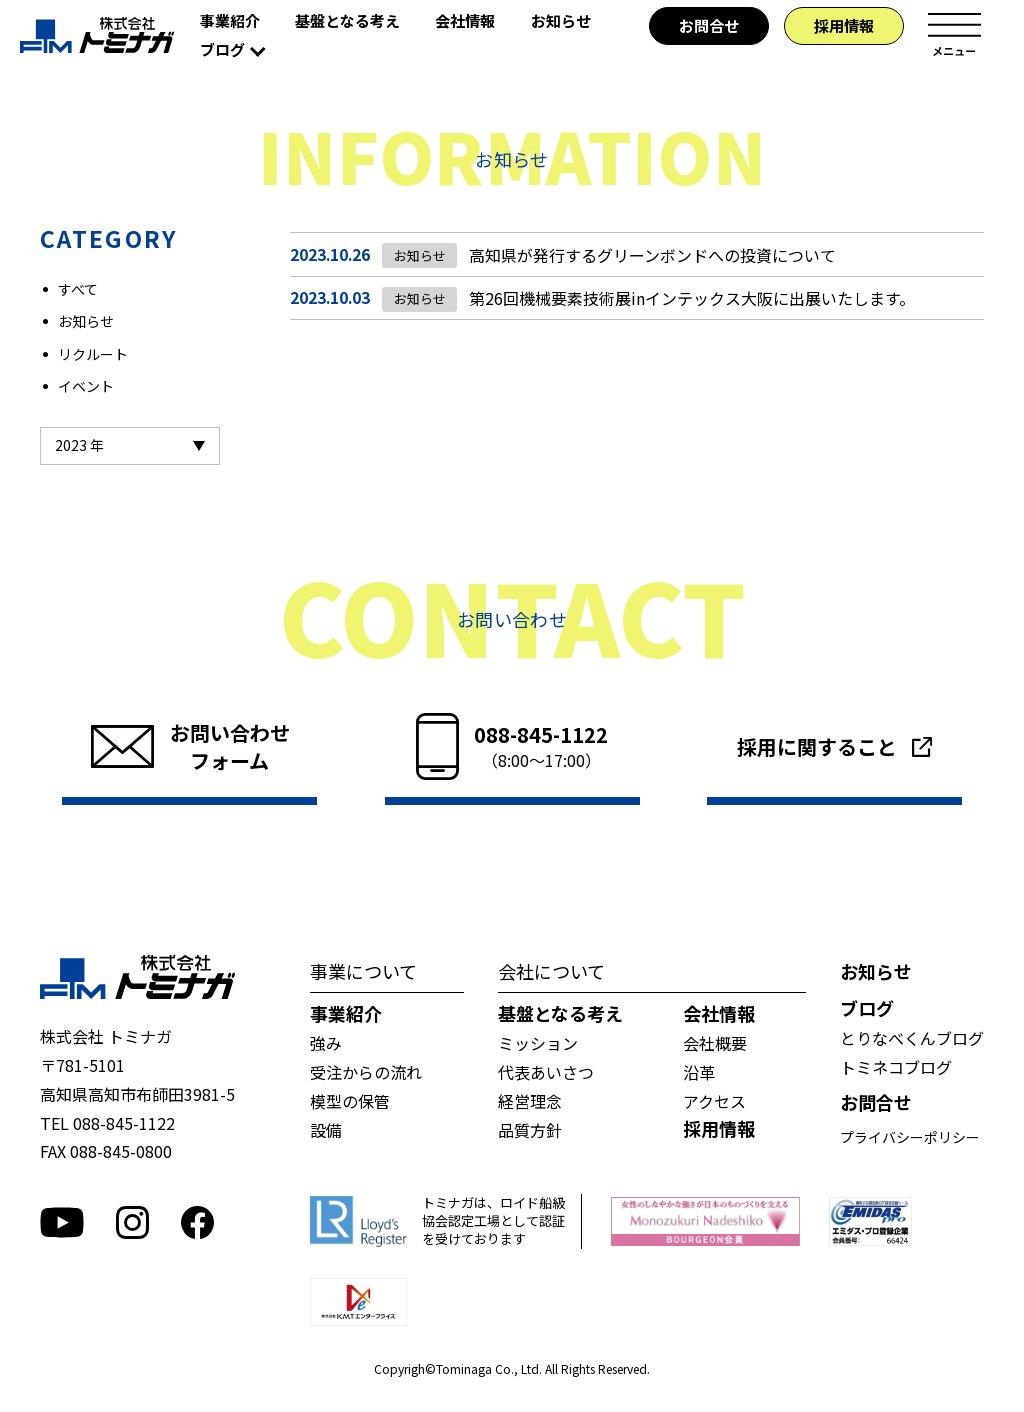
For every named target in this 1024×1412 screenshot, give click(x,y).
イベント (86, 386)
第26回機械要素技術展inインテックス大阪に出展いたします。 (686, 299)
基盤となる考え (347, 20)
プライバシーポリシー (910, 1137)
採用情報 (844, 25)
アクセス (714, 1101)
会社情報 (465, 20)
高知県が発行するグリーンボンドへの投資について (646, 255)
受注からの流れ (366, 1072)
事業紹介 (230, 20)
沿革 (699, 1072)
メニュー (954, 35)
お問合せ (709, 25)
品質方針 (530, 1130)
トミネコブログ (896, 1067)
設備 (326, 1130)
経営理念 (530, 1101)
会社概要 (715, 1043)
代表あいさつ (546, 1072)
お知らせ (561, 20)
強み (326, 1043)
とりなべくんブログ (912, 1038)
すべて (78, 289)
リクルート (93, 354)
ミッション (538, 1043)
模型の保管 (350, 1101)
